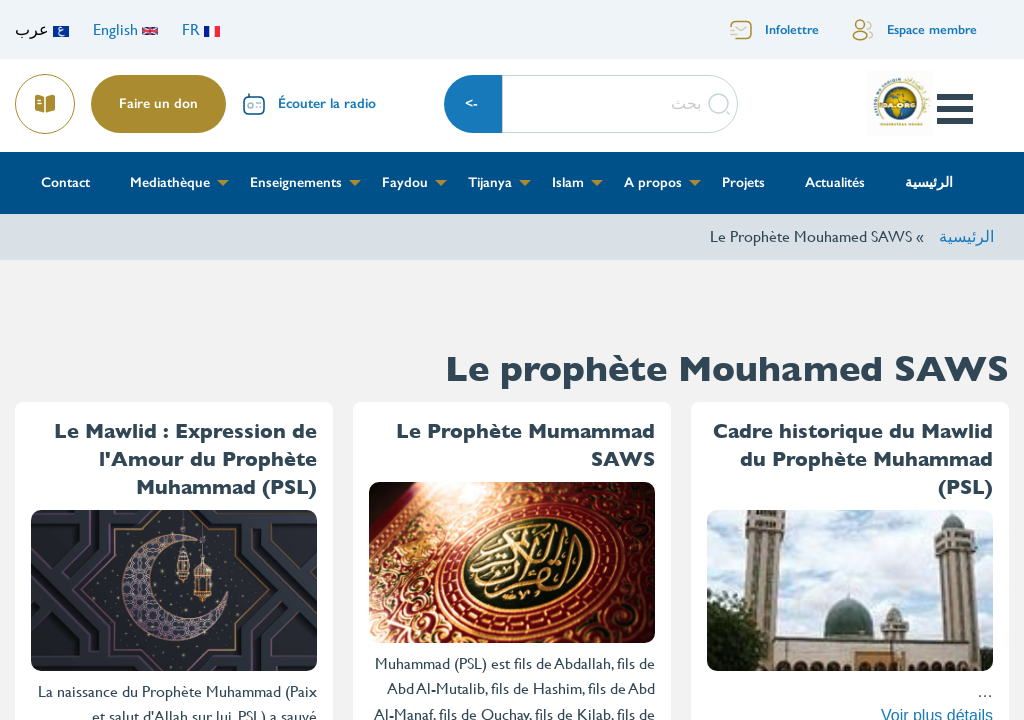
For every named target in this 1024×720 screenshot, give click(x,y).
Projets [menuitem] (743, 182)
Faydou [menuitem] (405, 182)
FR (201, 29)
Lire (46, 97)
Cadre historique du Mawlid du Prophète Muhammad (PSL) (853, 459)
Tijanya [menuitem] (490, 182)
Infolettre (792, 29)
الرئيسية (966, 236)
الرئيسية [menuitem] (929, 182)
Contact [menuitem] (65, 182)
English (125, 29)
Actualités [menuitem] (835, 182)
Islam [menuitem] (568, 182)
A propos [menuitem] (653, 182)
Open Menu (954, 109)
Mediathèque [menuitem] (170, 182)
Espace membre (932, 29)
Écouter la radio (327, 103)
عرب (42, 29)
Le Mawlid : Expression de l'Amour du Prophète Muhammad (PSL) (185, 459)
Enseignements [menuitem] (296, 182)
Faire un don (158, 103)
